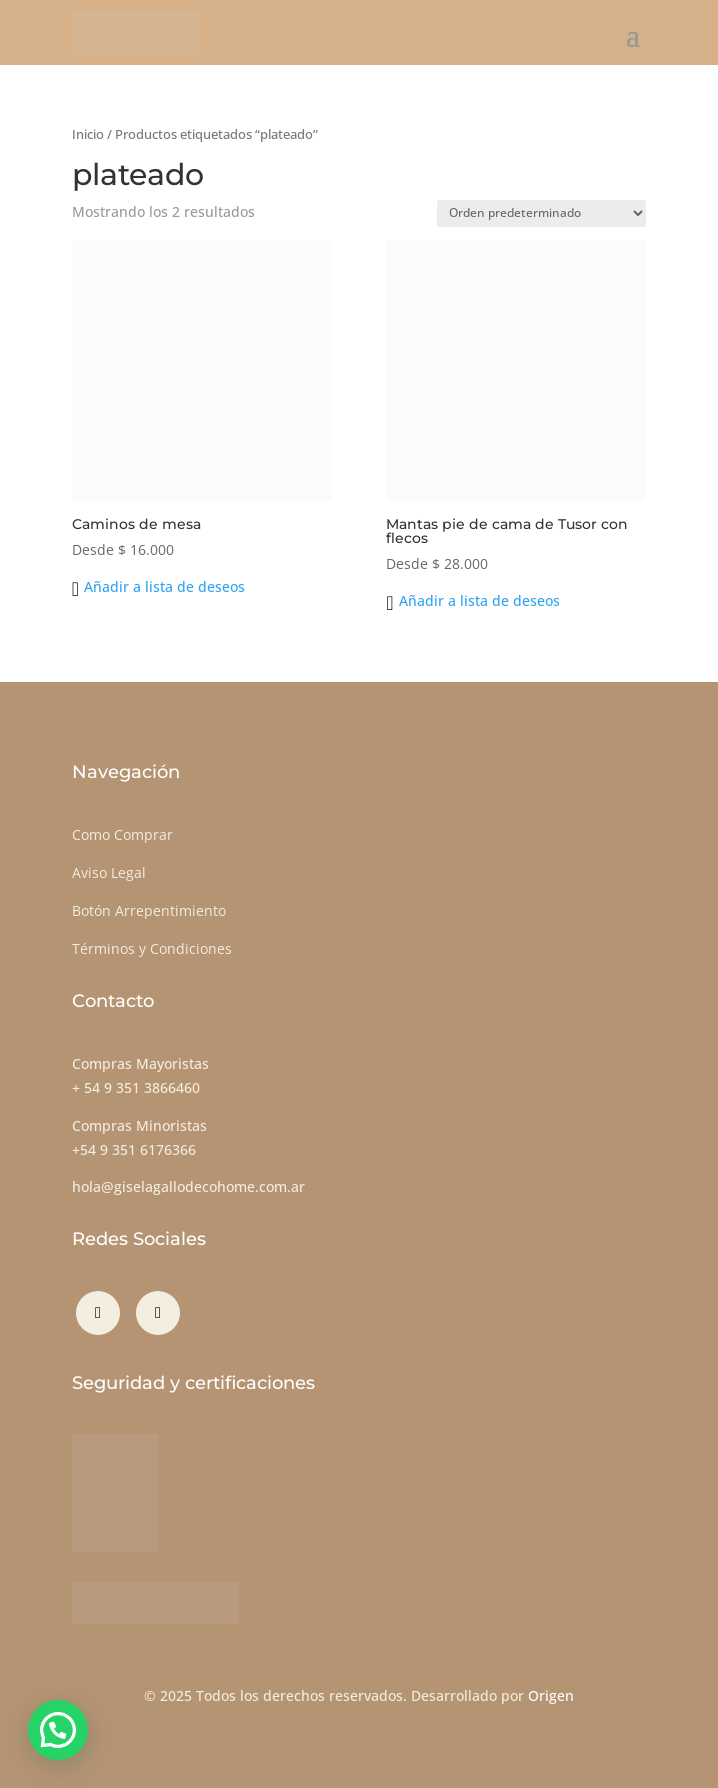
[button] (158, 587)
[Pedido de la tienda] (541, 213)
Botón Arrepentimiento (149, 910)
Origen (551, 1695)
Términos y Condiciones (152, 948)
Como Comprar (122, 834)
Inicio (88, 134)
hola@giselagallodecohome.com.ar (188, 1186)
